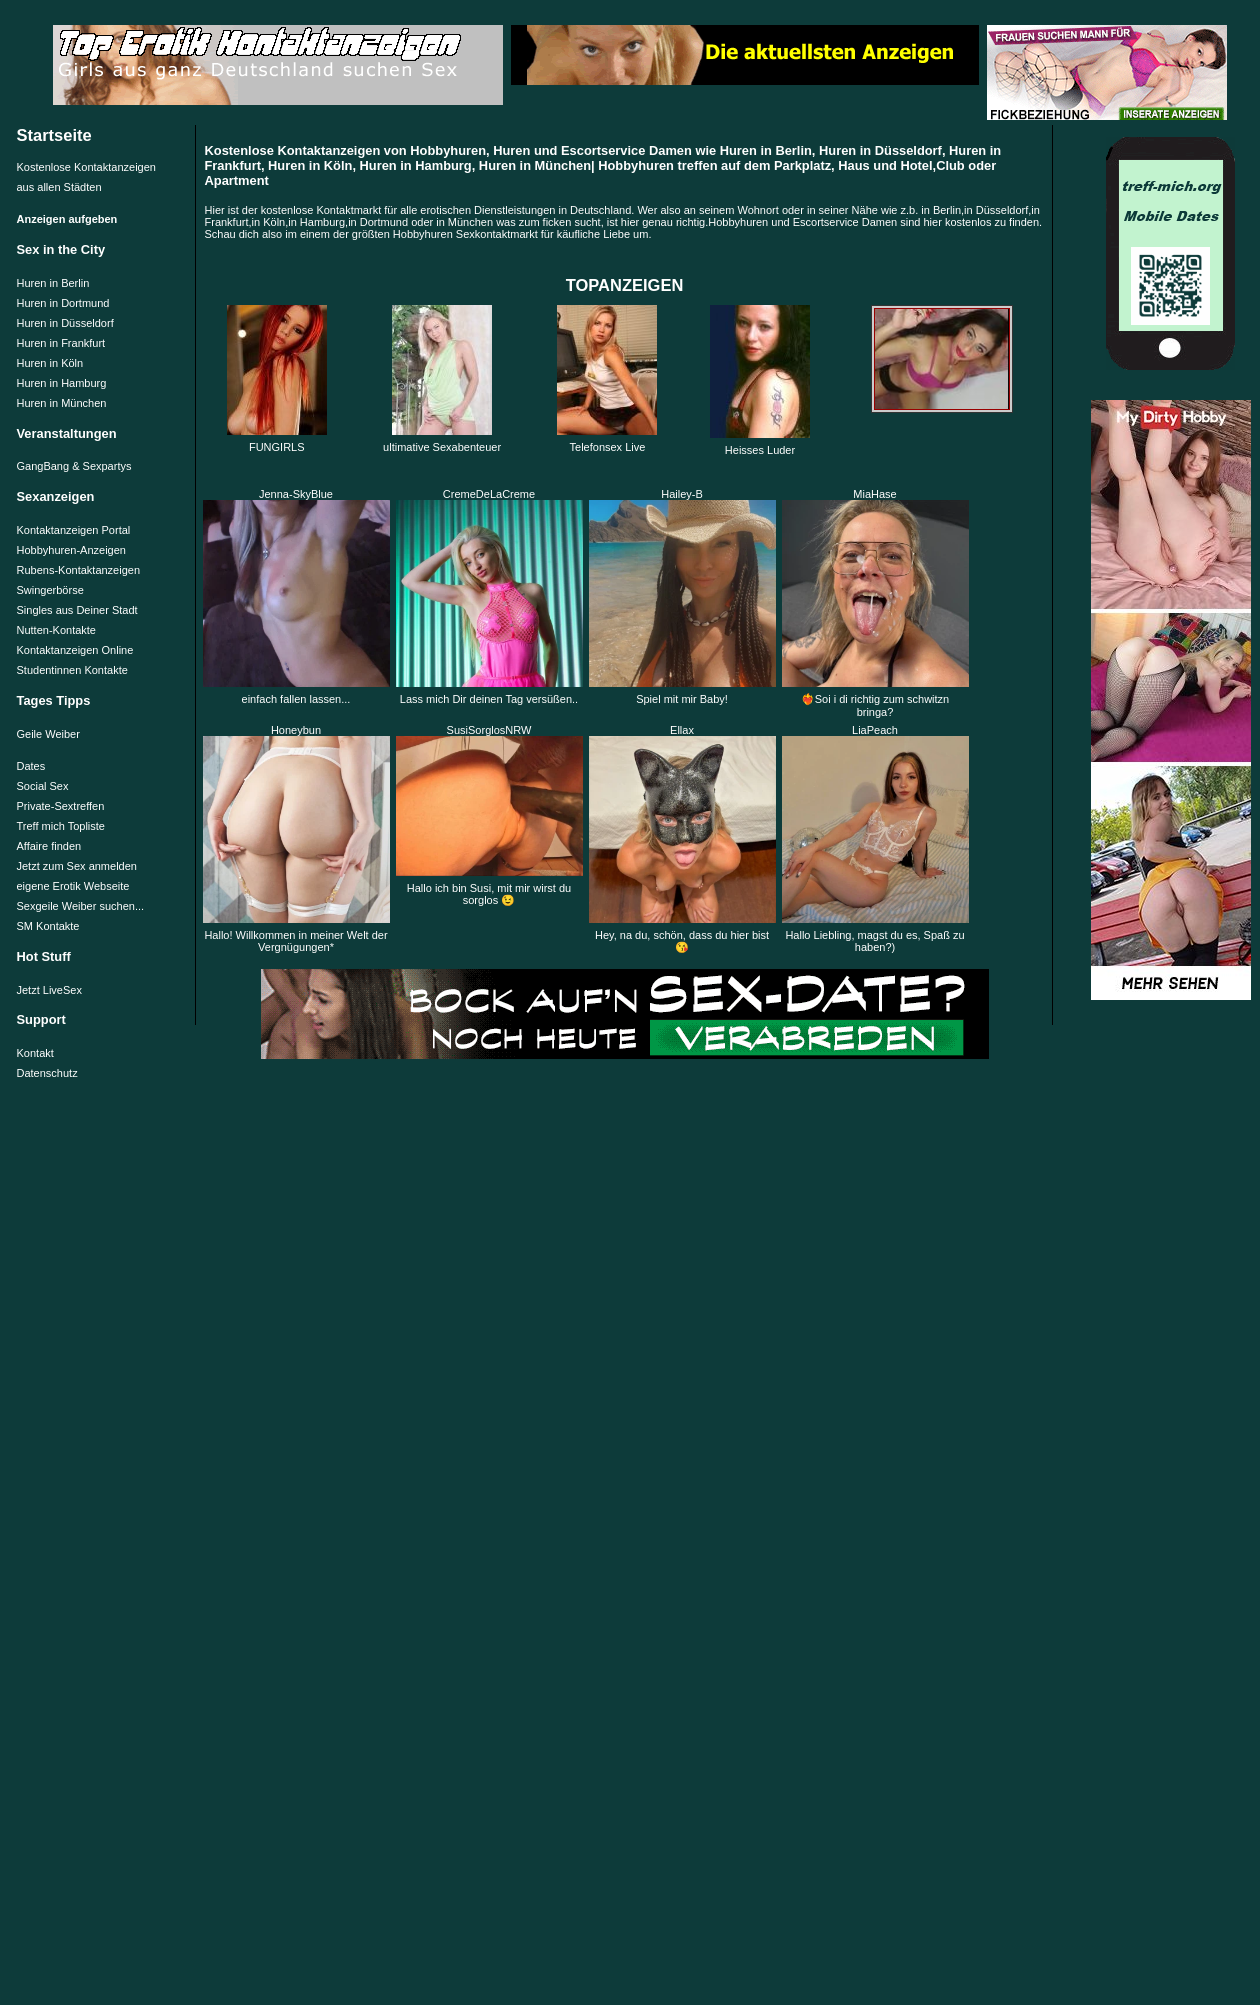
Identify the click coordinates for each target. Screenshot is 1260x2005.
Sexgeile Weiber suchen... (81, 906)
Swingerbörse (50, 590)
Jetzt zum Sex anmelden (77, 866)
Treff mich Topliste (61, 826)
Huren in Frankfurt (61, 343)
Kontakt (35, 1053)
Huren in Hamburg (62, 383)
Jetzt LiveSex (49, 990)
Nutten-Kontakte (57, 630)
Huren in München (62, 403)
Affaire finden (49, 846)
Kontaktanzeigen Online (75, 650)
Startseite (54, 135)
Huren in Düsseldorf (65, 323)
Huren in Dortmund (63, 303)
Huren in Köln (50, 363)
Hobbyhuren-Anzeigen (71, 550)
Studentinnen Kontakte (72, 670)
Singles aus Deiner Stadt (77, 610)
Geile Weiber (48, 734)
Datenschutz (47, 1073)
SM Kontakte (48, 926)
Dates (31, 766)
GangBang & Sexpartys (74, 466)
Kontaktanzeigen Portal (74, 530)
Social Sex (43, 786)
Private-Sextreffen (61, 806)
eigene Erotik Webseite (73, 886)
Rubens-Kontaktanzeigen (79, 570)
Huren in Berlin (53, 283)
